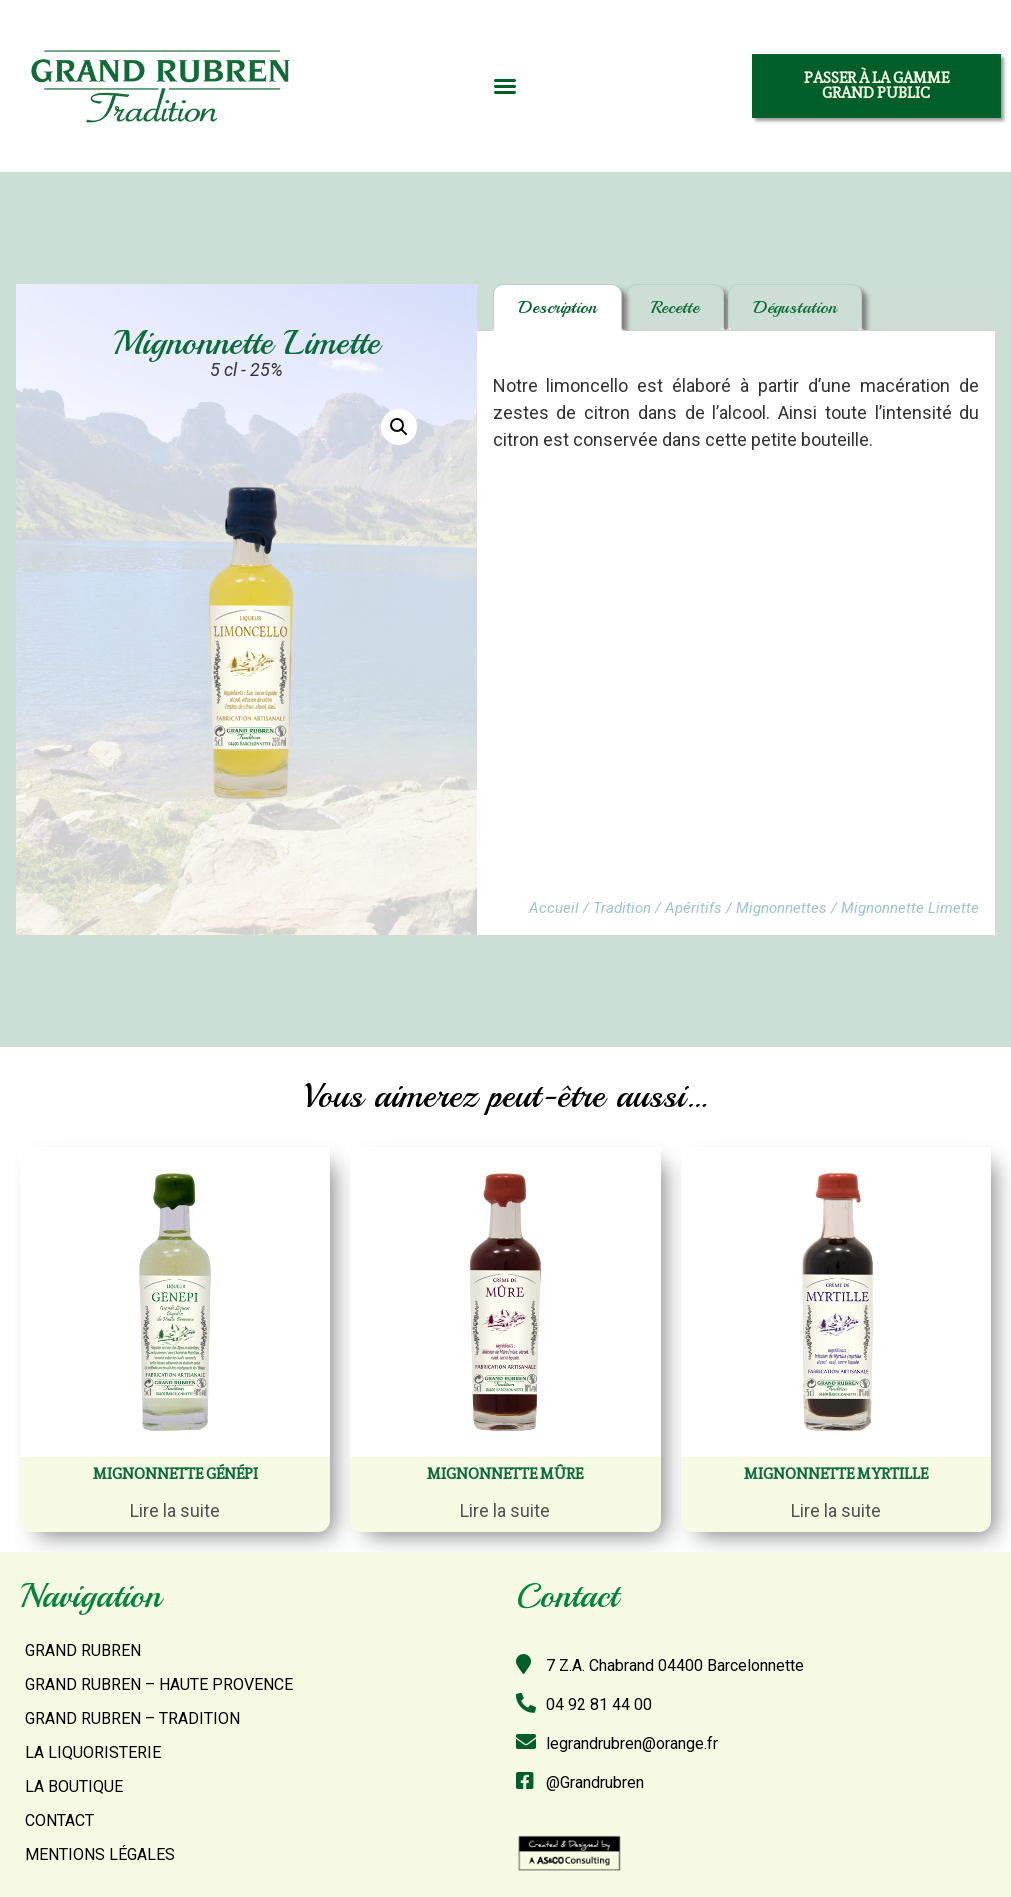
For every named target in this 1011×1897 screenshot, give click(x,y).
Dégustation (795, 307)
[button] (505, 86)
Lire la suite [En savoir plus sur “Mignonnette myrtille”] (836, 1510)
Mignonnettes (781, 908)
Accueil (554, 908)
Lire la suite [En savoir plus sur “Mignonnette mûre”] (505, 1510)
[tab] (557, 307)
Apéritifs (693, 908)
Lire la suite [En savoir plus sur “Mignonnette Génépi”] (175, 1510)
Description (557, 307)
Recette (675, 307)
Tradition (622, 908)
